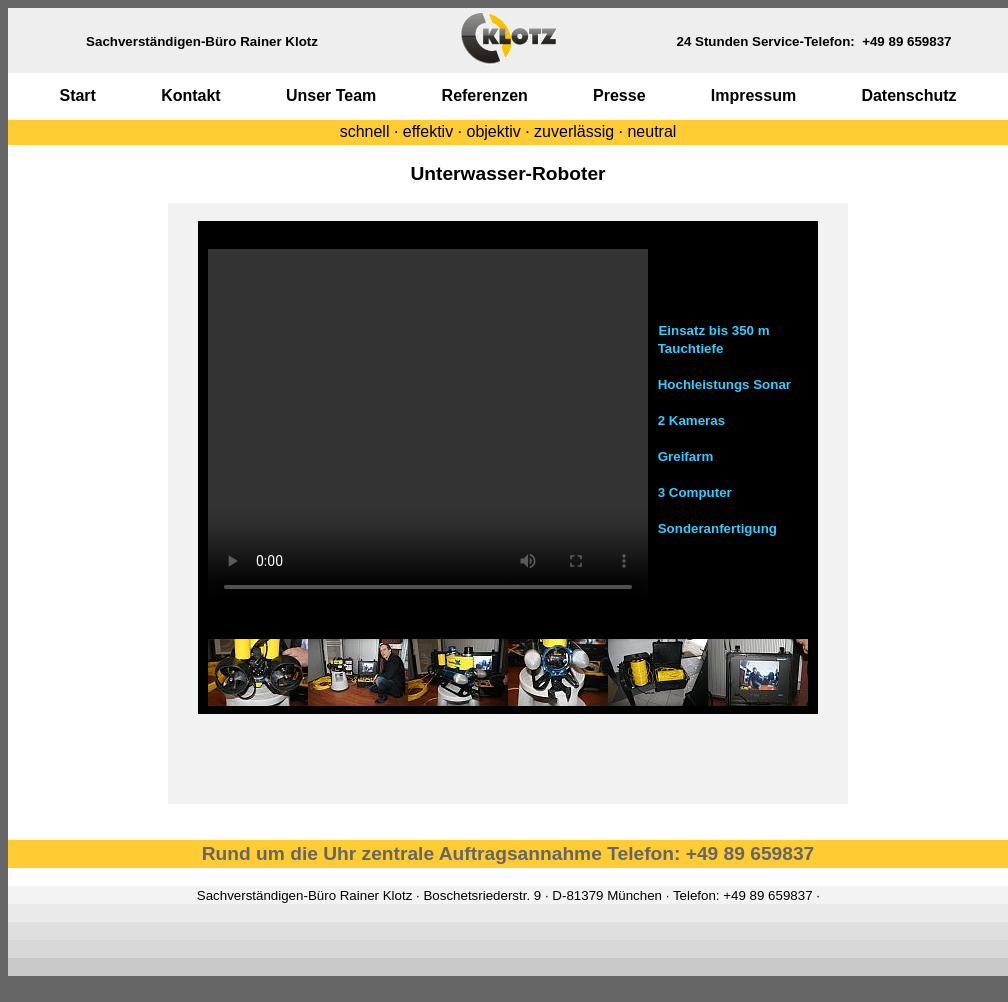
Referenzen (485, 95)
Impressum (753, 95)
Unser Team (331, 95)
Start (77, 95)
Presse (619, 95)
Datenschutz (908, 95)
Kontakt (191, 95)
